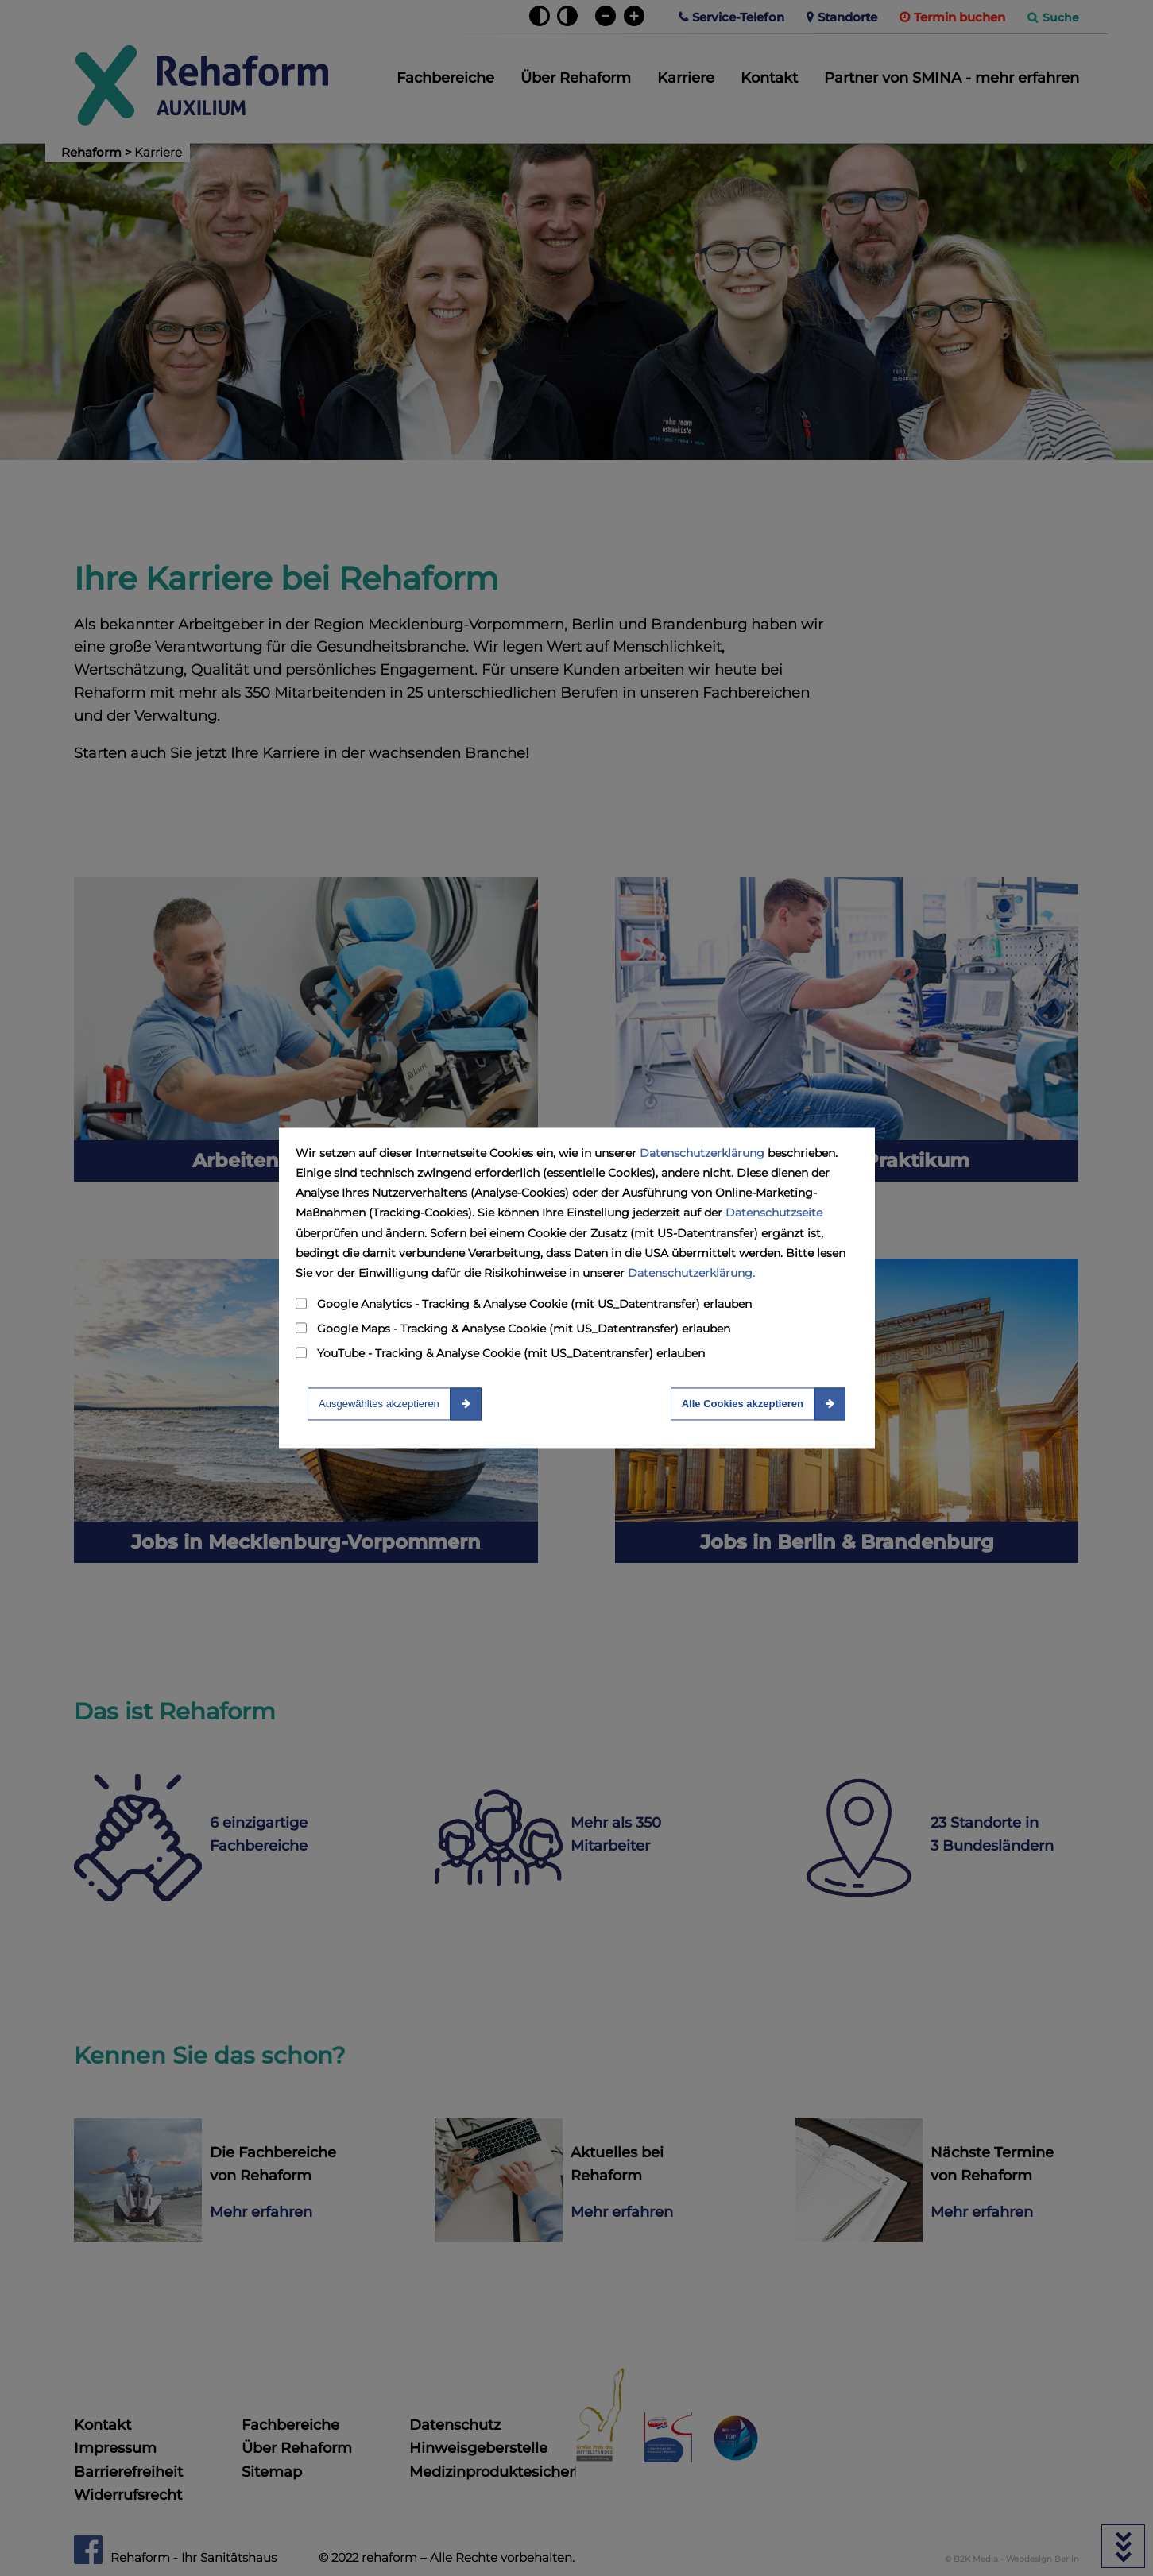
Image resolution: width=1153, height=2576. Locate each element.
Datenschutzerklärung (702, 1153)
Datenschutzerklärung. (691, 1273)
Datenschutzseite (773, 1213)
